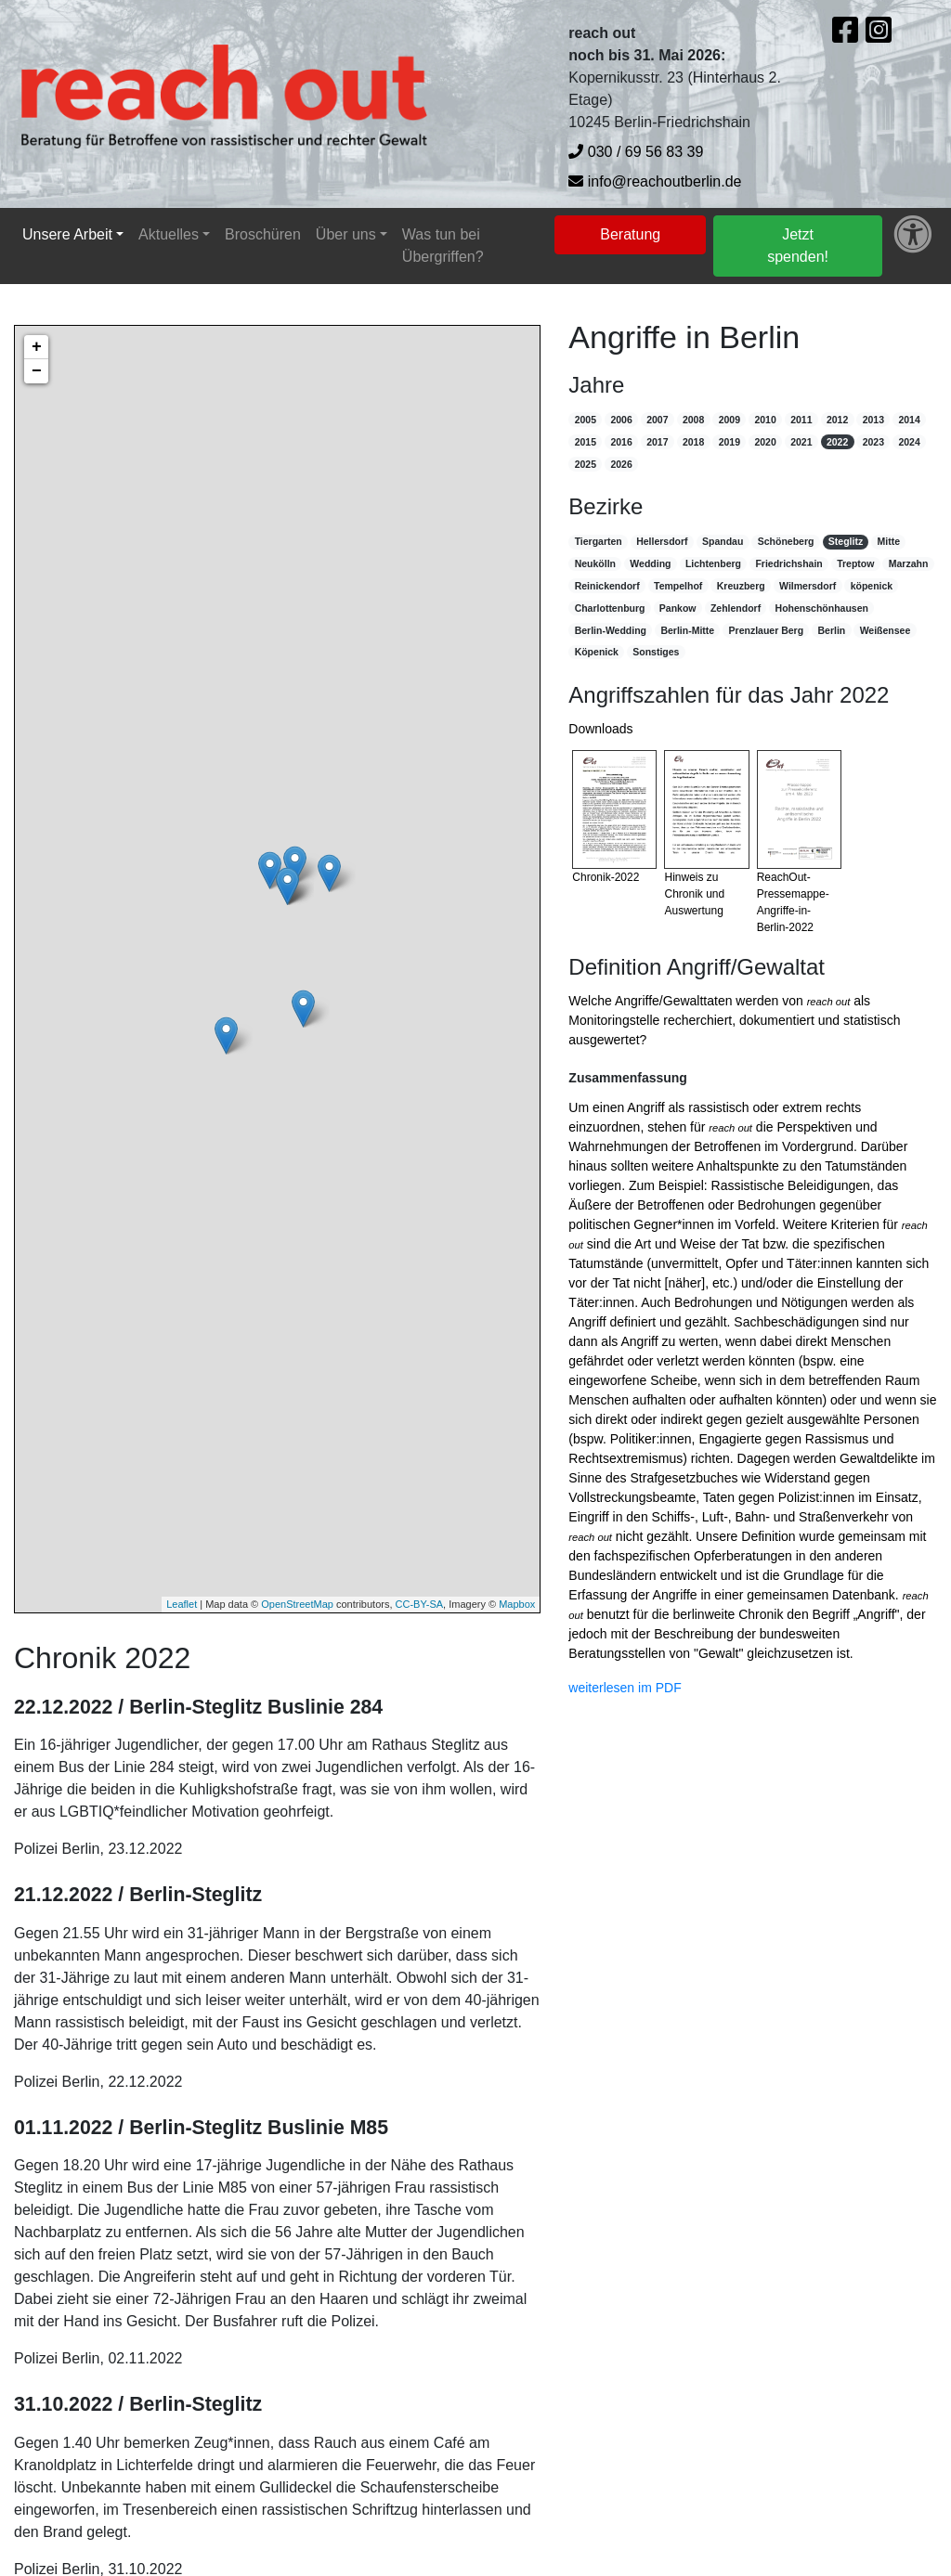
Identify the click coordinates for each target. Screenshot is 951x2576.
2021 (801, 441)
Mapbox (517, 1604)
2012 (837, 419)
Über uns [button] (346, 234)
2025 (585, 464)
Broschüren (263, 234)
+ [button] (37, 347)
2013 (873, 419)
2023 (873, 441)
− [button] (37, 371)
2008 (693, 419)
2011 (801, 419)
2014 (908, 419)
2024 (908, 441)
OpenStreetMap (297, 1604)
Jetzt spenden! (797, 246)
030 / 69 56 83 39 (635, 152)
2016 (621, 441)
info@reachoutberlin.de (654, 181)
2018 (693, 441)
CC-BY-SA (420, 1604)
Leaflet (181, 1604)
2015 (585, 441)
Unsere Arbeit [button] (67, 234)
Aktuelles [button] (168, 234)
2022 (837, 441)
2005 (585, 419)
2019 (729, 441)
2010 (764, 419)
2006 (621, 419)
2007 (657, 419)
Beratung (630, 234)
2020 (764, 441)
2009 (729, 419)
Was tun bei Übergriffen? (443, 246)
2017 (657, 441)
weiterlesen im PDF (624, 1687)
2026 (621, 464)
